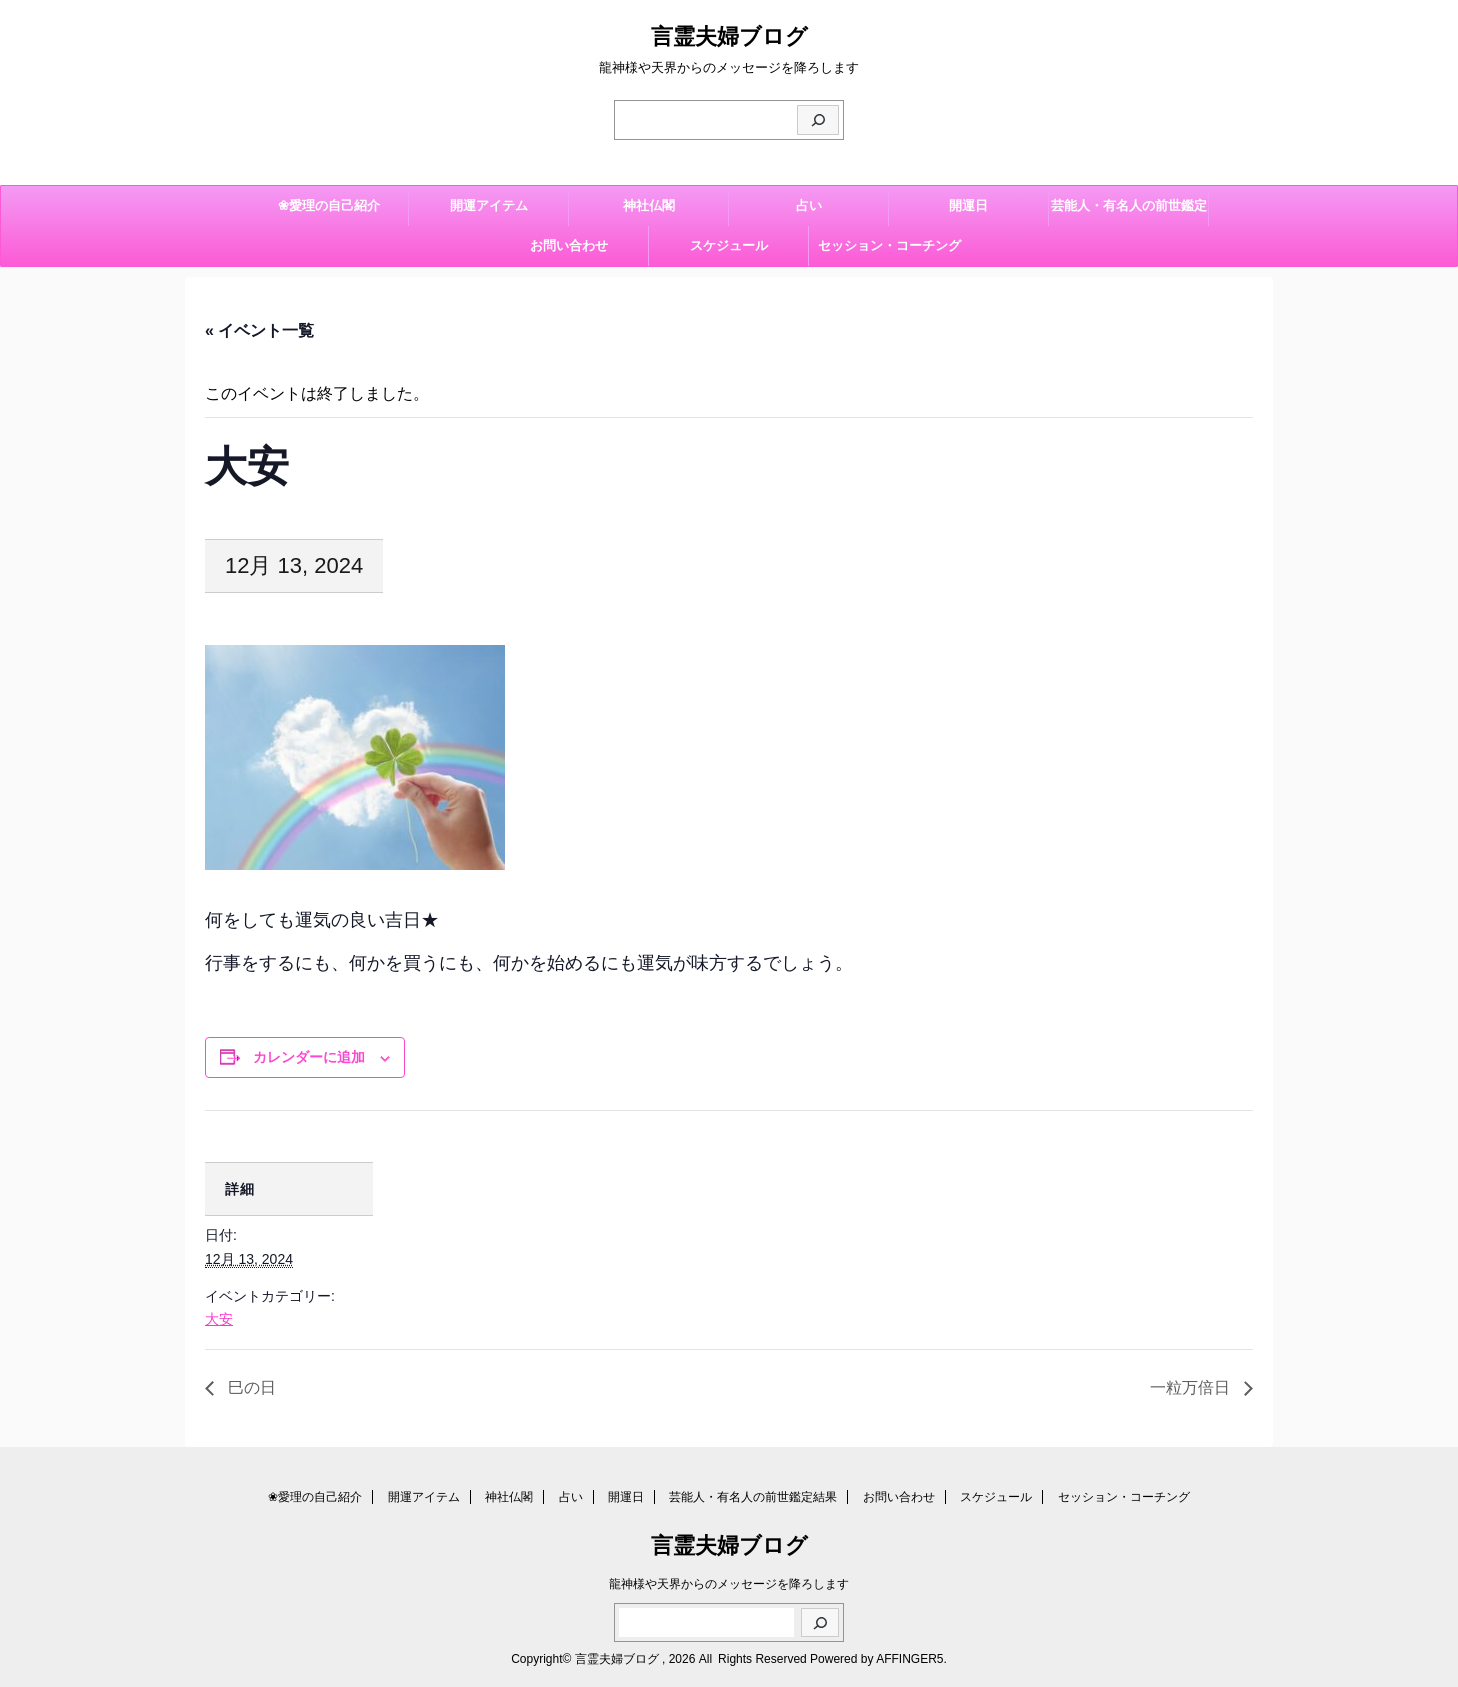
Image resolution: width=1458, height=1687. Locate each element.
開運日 (968, 205)
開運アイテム (489, 205)
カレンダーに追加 (309, 1057)
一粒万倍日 (1192, 1387)
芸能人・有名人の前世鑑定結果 (1129, 212)
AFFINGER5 (909, 1659)
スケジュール (729, 245)
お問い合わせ (569, 245)
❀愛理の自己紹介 (329, 205)
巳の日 (250, 1387)
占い (809, 205)
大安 (219, 1319)
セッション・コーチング (889, 245)
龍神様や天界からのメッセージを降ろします (729, 1584)
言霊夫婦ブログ (729, 36)
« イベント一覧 (259, 330)
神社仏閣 (649, 205)
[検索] (818, 120)
